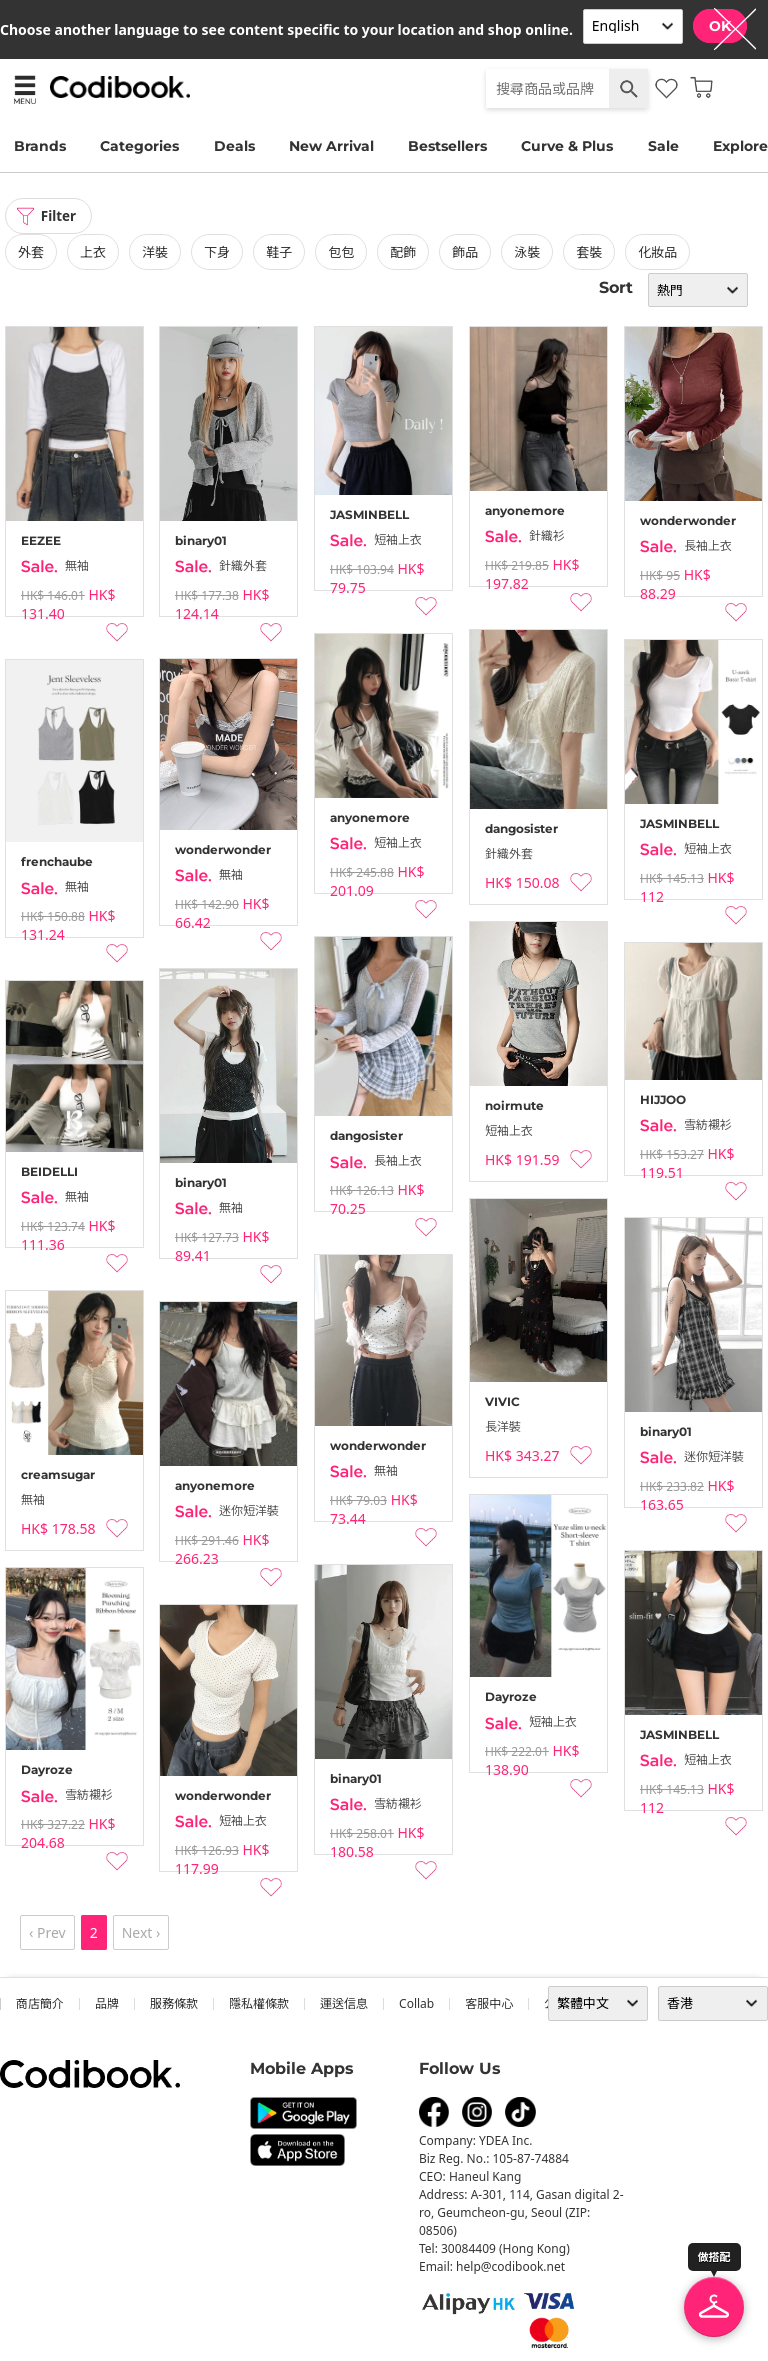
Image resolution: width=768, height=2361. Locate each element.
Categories (139, 146)
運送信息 (344, 2004)
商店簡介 (40, 2004)
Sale (663, 146)
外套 (31, 253)
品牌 (107, 2004)
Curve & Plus (567, 146)
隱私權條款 (259, 2004)
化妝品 (657, 253)
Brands (40, 146)
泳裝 (527, 253)
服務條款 (174, 2004)
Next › (141, 1933)
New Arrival (331, 146)
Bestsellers (447, 146)
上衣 (93, 253)
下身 (217, 253)
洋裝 (155, 253)
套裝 (589, 253)
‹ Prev (47, 1933)
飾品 (465, 253)
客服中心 (489, 2004)
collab (416, 2004)
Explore (740, 146)
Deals (234, 146)
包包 (341, 253)
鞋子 (279, 253)
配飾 (403, 253)
